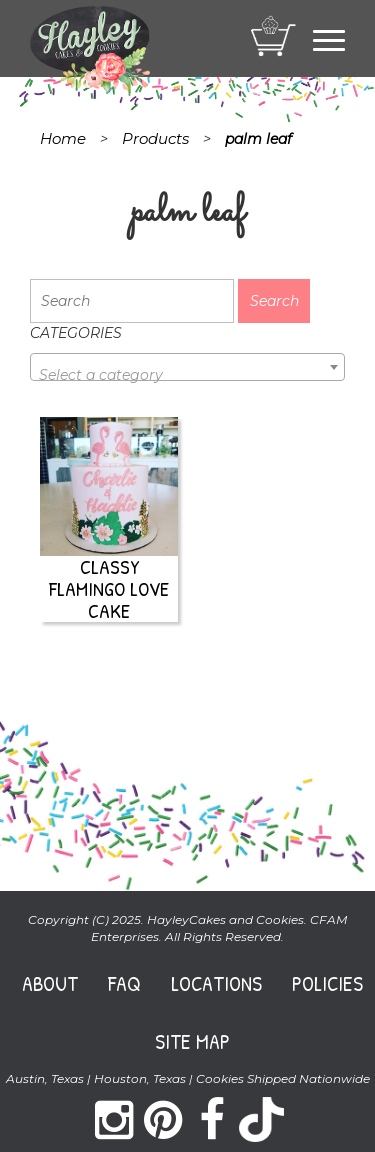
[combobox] (187, 367)
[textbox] (187, 375)
